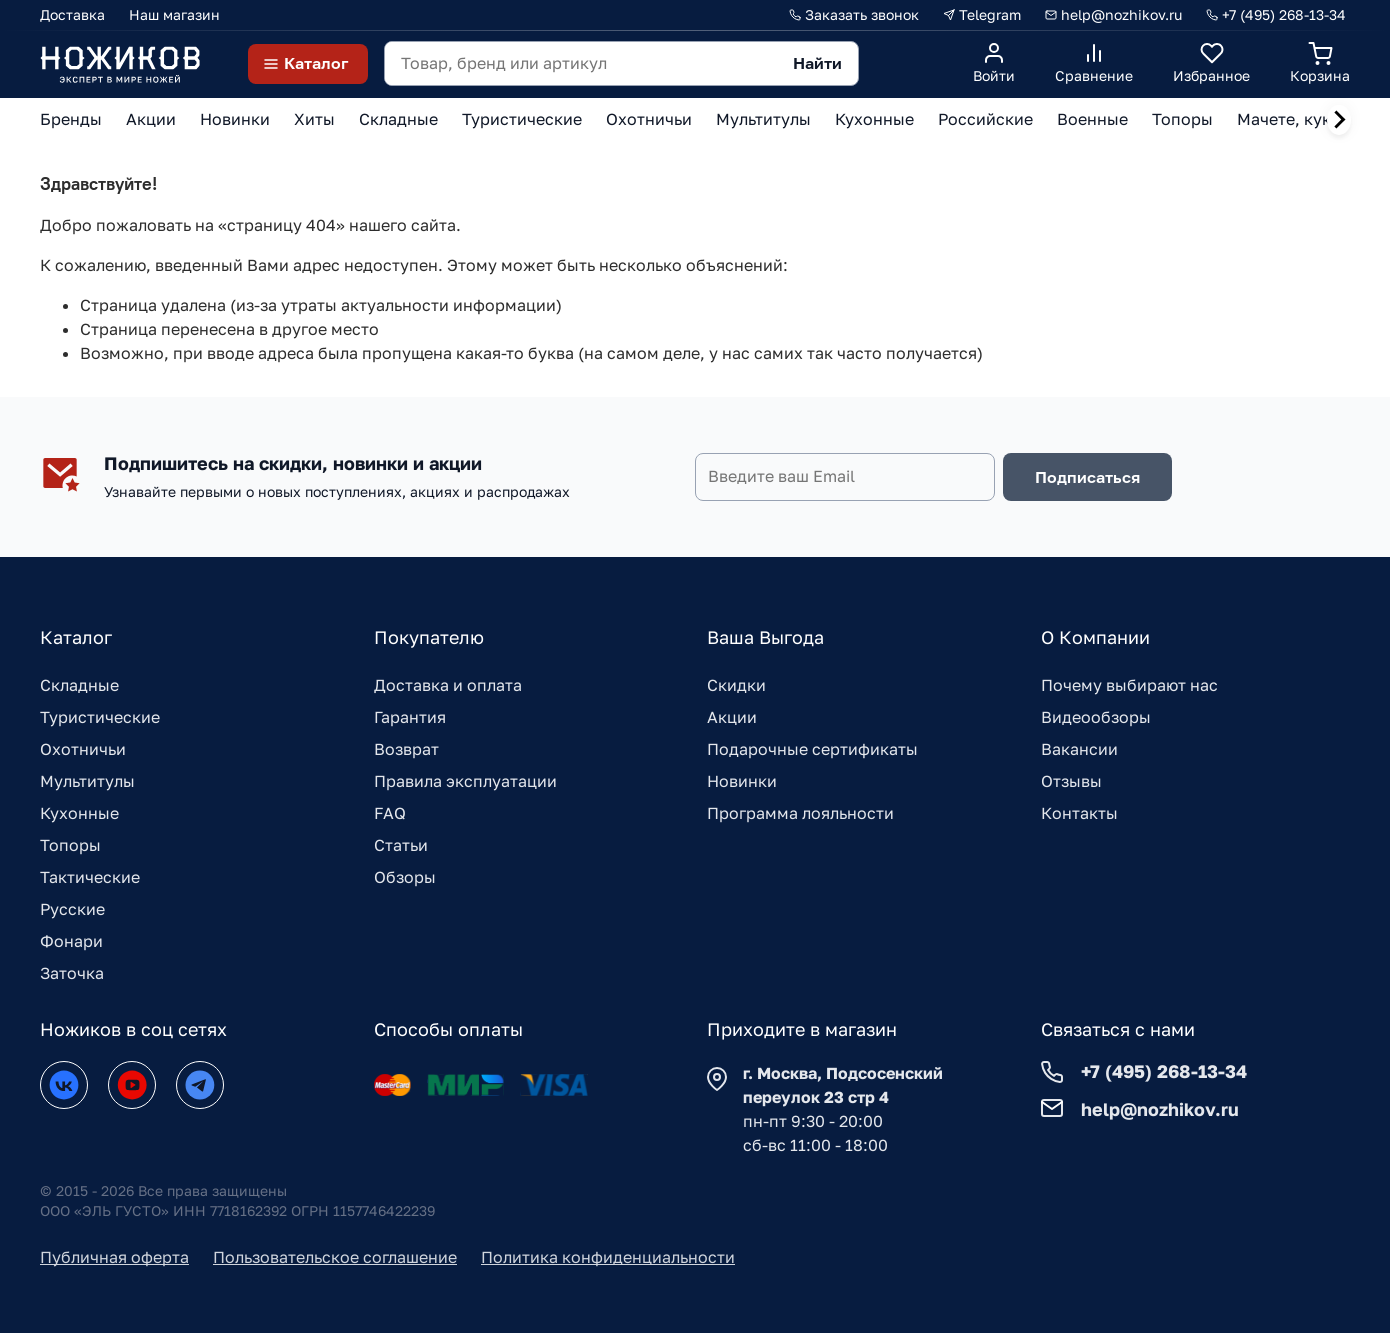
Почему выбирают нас (1129, 685)
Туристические (100, 717)
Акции (732, 717)
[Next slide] (1339, 120)
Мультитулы (87, 781)
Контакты (1079, 813)
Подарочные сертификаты (812, 749)
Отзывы (1071, 781)
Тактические (90, 877)
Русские (72, 909)
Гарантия (410, 717)
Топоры (70, 845)
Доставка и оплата (448, 685)
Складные (79, 685)
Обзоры (405, 877)
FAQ (390, 813)
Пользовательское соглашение (335, 1257)
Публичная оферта (114, 1257)
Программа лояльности (800, 813)
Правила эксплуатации (465, 781)
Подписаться (1087, 477)
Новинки (742, 781)
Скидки (736, 685)
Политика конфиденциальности (608, 1257)
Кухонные (79, 813)
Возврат (406, 749)
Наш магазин (174, 14)
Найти (817, 63)
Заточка (72, 973)
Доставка (72, 14)
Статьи (401, 845)
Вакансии (1079, 749)
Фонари (71, 941)
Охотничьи (83, 749)
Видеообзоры (1096, 717)
